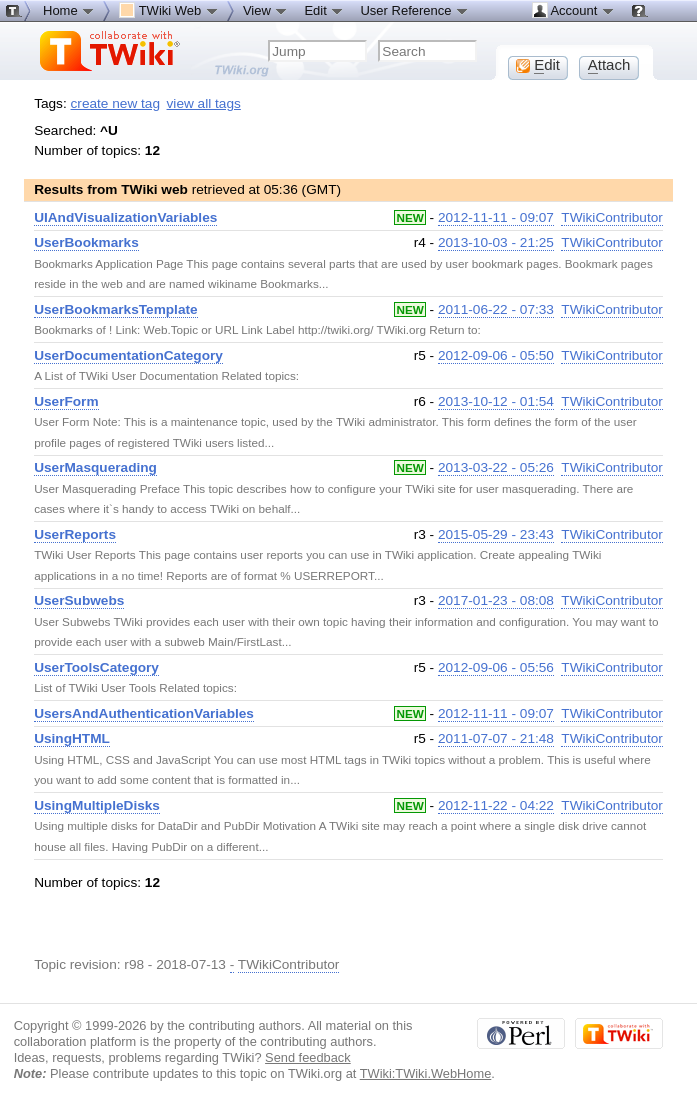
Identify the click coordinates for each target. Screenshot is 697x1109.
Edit (324, 10)
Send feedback (308, 1057)
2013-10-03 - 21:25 (496, 242)
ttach (609, 65)
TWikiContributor (612, 217)
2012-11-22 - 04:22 (496, 805)
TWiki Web (169, 10)
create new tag (115, 103)
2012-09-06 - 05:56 (496, 667)
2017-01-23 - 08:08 (496, 600)
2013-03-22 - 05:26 (496, 467)
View (266, 10)
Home (69, 10)
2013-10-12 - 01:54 (496, 401)
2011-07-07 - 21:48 (496, 738)
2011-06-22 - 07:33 (496, 309)
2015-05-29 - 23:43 (496, 534)
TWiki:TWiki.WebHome (426, 1073)
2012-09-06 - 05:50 (496, 355)
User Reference (414, 10)
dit (538, 65)
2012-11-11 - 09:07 (496, 217)
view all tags (204, 103)
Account (573, 10)
